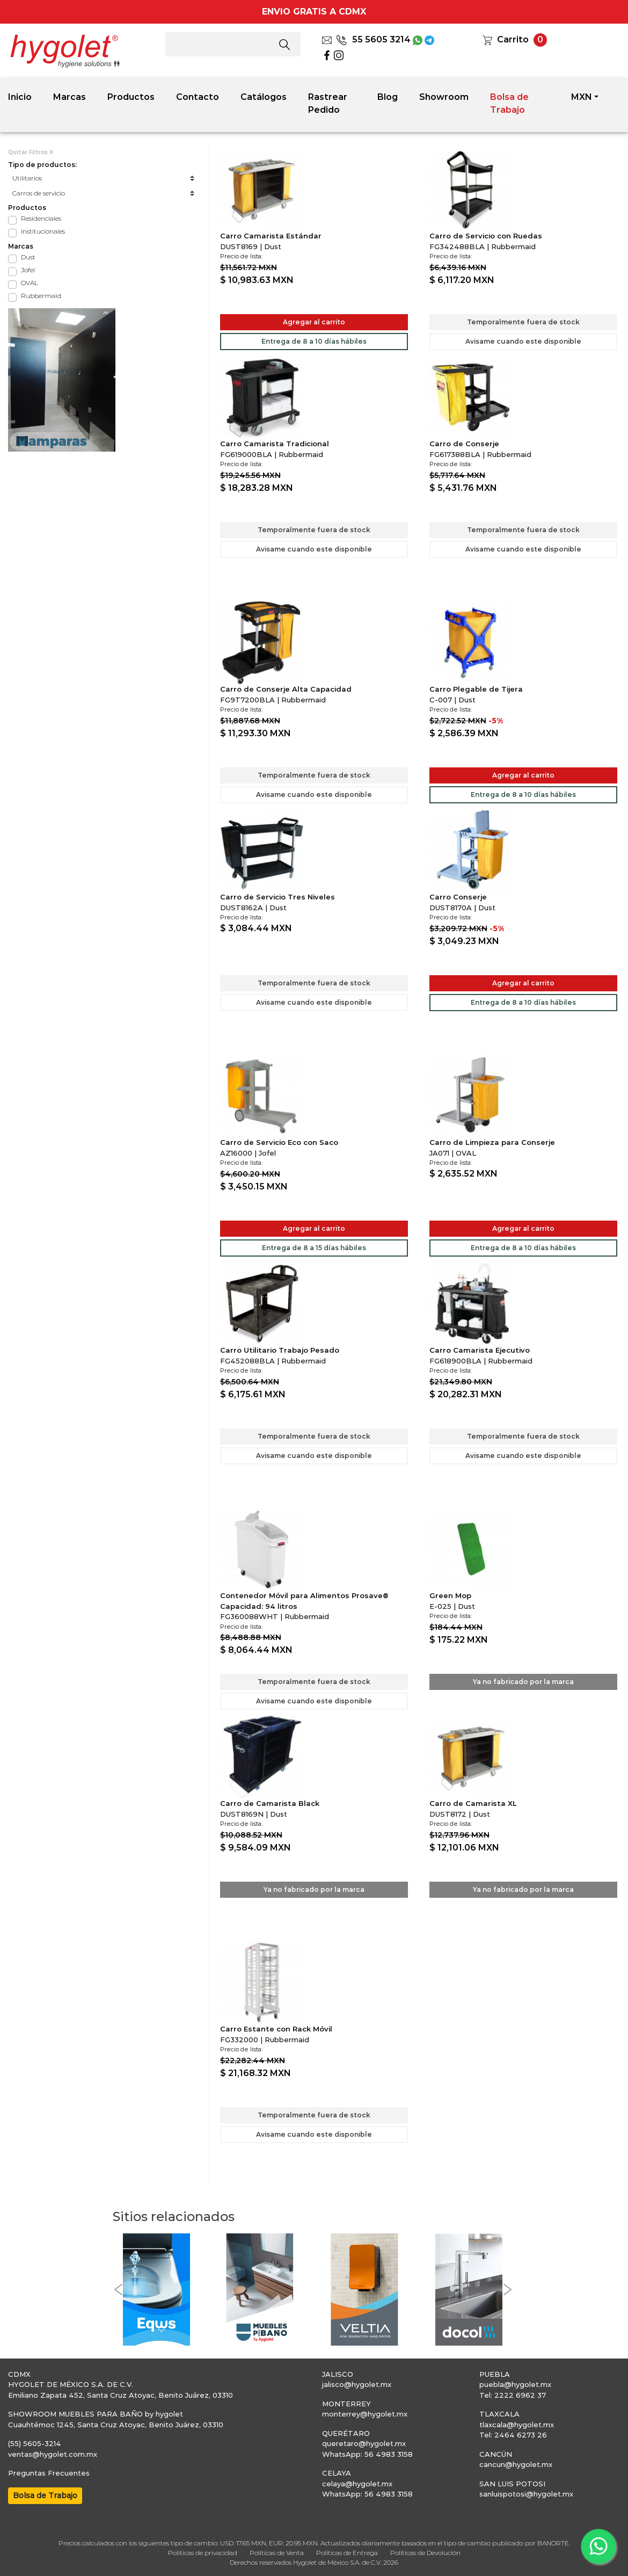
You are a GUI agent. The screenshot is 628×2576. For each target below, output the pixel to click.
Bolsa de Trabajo (509, 103)
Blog (387, 97)
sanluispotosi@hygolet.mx (526, 2494)
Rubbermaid (41, 296)
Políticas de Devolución (425, 2553)
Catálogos (263, 97)
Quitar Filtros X (30, 152)
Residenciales (41, 218)
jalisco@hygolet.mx (356, 2384)
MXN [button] (581, 97)
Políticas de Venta (277, 2553)
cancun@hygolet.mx (515, 2464)
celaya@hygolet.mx (357, 2483)
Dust (28, 257)
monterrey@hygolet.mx (364, 2414)
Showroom (444, 97)
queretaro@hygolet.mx (364, 2443)
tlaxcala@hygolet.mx (516, 2424)
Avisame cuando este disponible (523, 341)
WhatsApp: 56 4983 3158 (367, 2454)
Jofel (28, 270)
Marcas (69, 97)
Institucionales (43, 231)
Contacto (197, 97)
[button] (118, 2289)
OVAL (29, 283)
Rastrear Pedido (327, 103)
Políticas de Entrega (347, 2553)
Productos (131, 97)
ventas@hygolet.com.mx (52, 2454)
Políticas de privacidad (202, 2553)
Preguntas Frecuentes (49, 2473)
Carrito (513, 39)
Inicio (20, 97)
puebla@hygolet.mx (515, 2384)
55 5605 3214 (373, 39)
